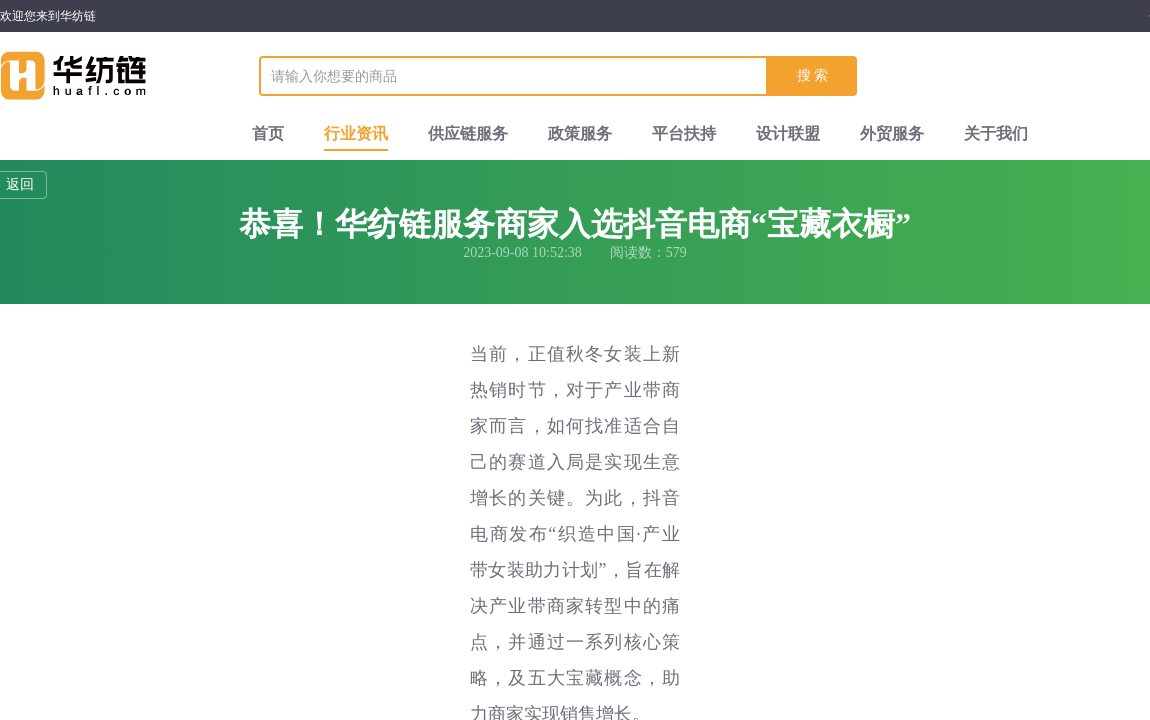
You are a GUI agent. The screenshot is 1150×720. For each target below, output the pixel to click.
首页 (268, 133)
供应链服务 (468, 133)
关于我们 (996, 133)
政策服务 (580, 133)
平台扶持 (684, 133)
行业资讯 (356, 133)
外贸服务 (892, 133)
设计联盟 (788, 133)
